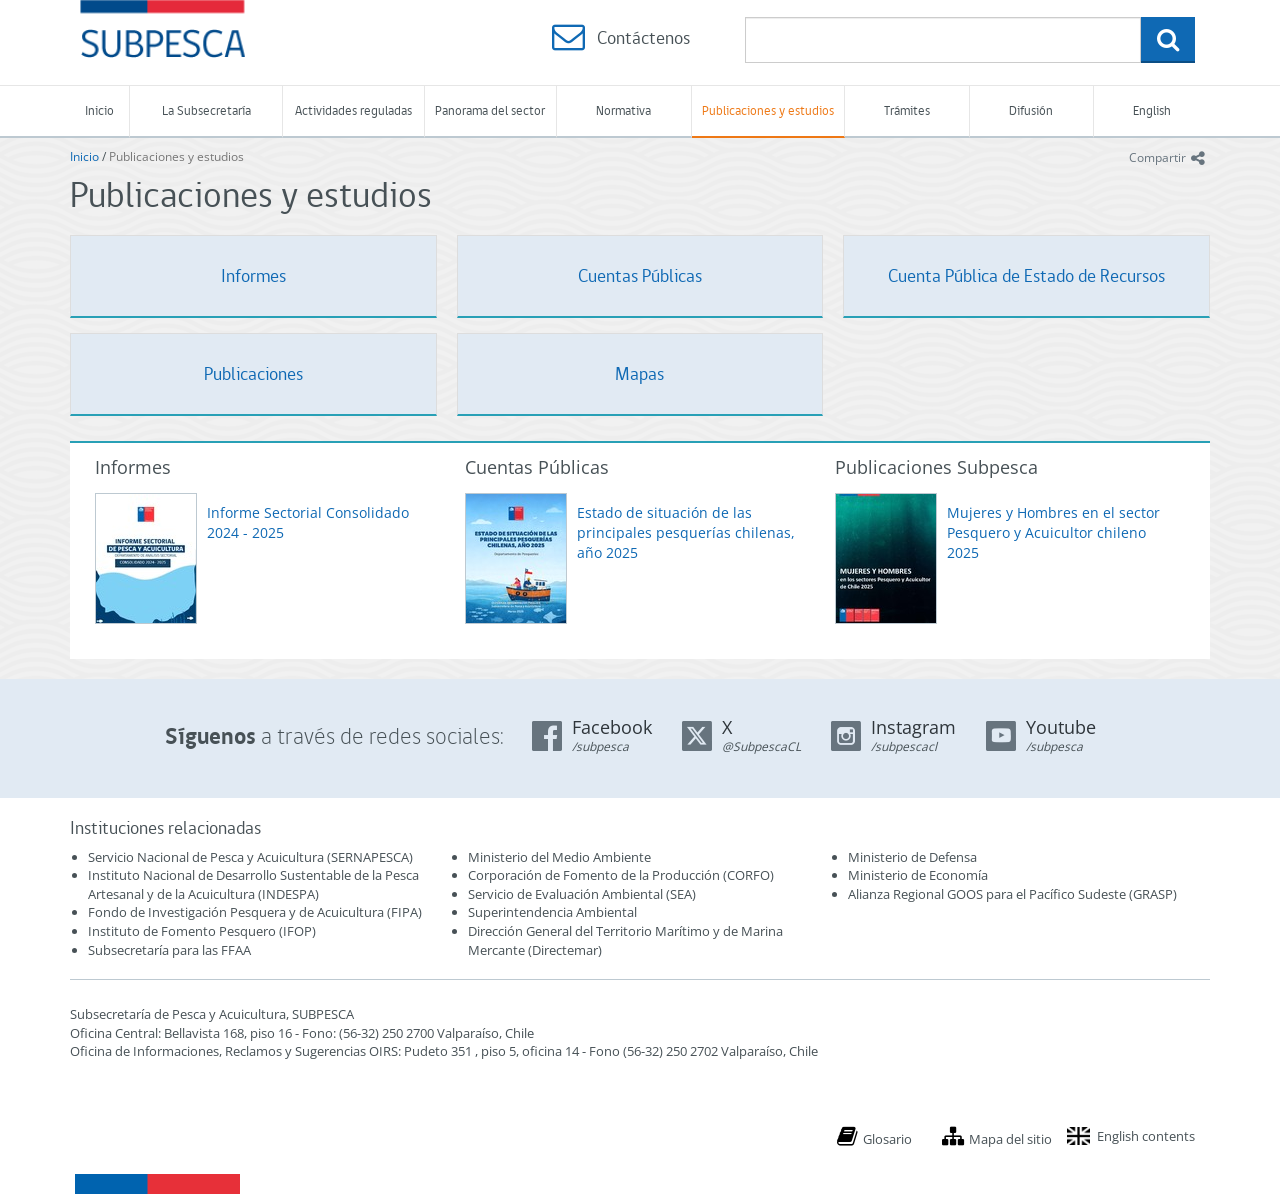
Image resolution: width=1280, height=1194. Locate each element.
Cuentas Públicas (640, 275)
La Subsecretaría (206, 110)
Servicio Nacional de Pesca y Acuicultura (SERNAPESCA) (250, 857)
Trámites (907, 110)
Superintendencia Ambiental (552, 912)
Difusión (1031, 110)
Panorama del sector (490, 110)
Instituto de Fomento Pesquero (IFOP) (202, 931)
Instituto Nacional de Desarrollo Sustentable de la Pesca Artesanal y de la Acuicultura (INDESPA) (253, 884)
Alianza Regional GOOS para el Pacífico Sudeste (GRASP (1010, 894)
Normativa (623, 110)
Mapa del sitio (1010, 1139)
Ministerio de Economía (918, 875)
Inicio (99, 110)
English (1152, 110)
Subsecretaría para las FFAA (169, 950)
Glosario (887, 1139)
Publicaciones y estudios (768, 110)
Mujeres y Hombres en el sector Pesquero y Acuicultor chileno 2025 (1053, 532)
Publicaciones (253, 373)
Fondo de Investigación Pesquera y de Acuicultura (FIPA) (255, 912)
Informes (253, 275)
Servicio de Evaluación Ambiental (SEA (580, 894)
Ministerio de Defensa (912, 857)
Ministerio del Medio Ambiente (559, 857)
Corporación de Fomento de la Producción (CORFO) (621, 875)
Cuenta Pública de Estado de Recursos (1026, 275)
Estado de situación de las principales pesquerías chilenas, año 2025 (686, 532)
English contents (1146, 1136)
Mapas (639, 373)
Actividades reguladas (353, 110)
